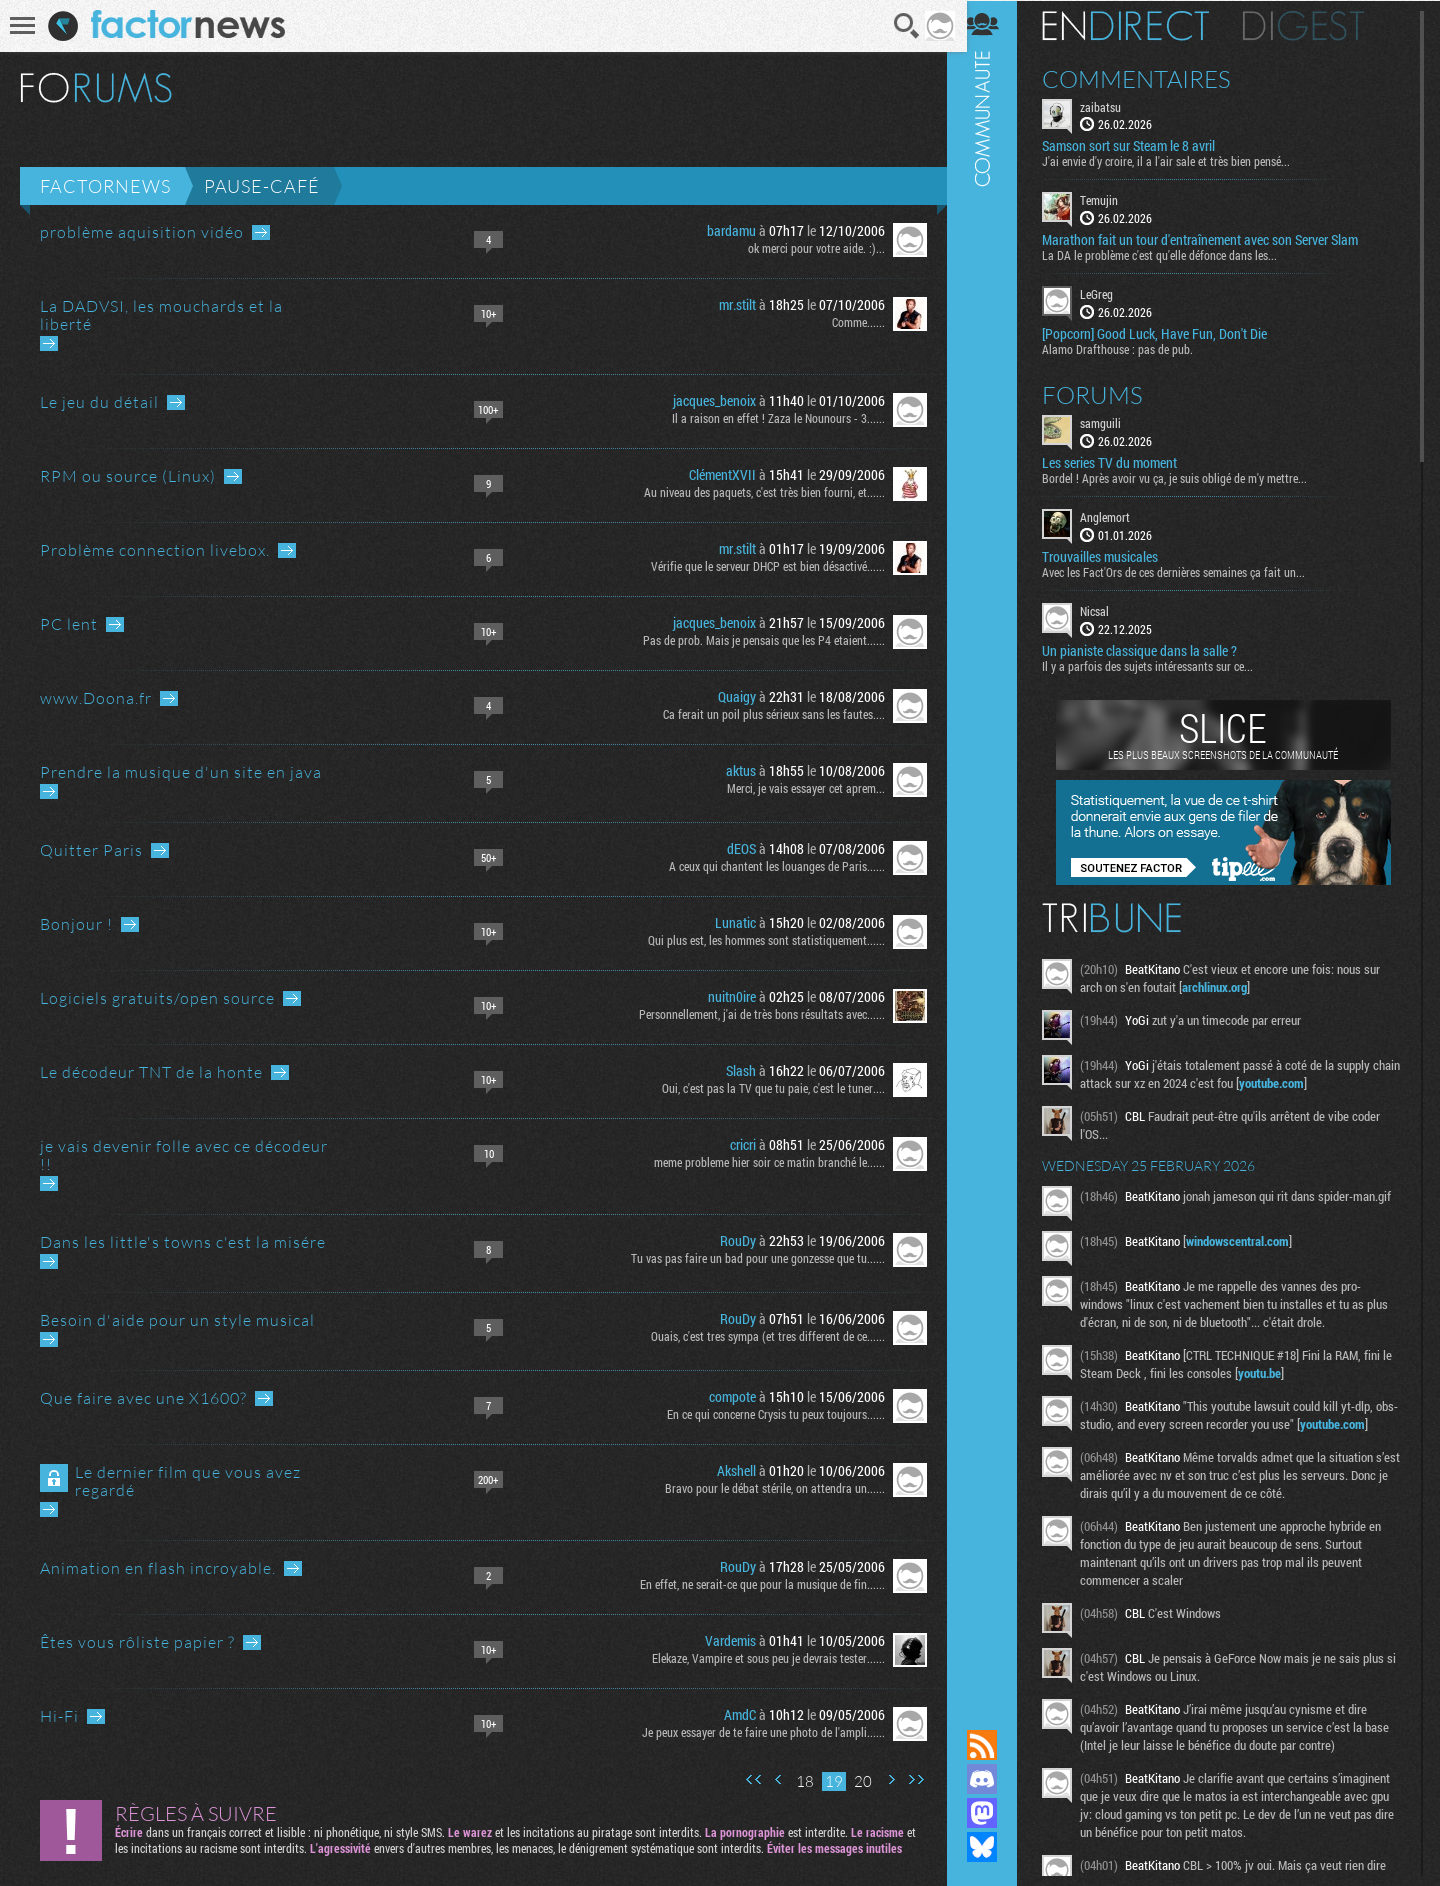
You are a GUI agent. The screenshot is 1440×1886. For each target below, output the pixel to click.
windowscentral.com (1250, 1246)
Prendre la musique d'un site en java (181, 772)
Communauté (995, 845)
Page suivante (884, 1779)
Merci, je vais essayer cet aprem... (799, 788)
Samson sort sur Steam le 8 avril (1141, 146)
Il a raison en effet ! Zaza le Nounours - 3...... (771, 418)
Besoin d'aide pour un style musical (177, 1320)
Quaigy (730, 696)
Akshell (729, 1470)
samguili (1113, 422)
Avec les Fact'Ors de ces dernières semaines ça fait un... (1186, 571)
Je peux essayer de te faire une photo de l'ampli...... (756, 1732)
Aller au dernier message (261, 232)
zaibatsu (1113, 106)
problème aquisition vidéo (142, 232)
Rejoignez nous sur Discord (995, 1779)
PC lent (69, 624)
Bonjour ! (76, 924)
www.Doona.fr (96, 698)
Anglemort (1118, 516)
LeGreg (1109, 294)
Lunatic (728, 922)
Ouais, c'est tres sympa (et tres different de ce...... (761, 1336)
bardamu (724, 230)
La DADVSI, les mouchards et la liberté (161, 315)
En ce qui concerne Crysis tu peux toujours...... (769, 1414)
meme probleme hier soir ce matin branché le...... (762, 1162)
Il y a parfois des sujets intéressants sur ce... (1160, 665)
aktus (734, 770)
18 (798, 1781)
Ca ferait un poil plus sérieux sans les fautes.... (767, 714)
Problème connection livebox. (155, 550)
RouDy (731, 1240)
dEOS (734, 848)
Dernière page (909, 1779)
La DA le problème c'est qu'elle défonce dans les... (1172, 255)
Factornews (105, 186)
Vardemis (723, 1640)
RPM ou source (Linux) (128, 476)
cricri (736, 1144)
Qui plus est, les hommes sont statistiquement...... (759, 940)
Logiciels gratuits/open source (157, 998)
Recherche (901, 26)
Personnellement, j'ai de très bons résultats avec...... (755, 1014)
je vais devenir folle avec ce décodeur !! (184, 1155)
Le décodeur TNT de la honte (151, 1072)
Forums (1105, 394)
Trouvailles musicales (1113, 556)
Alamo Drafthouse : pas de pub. (1130, 348)
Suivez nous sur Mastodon (995, 1813)
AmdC (733, 1714)
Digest (1316, 25)
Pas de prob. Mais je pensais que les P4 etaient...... (757, 640)
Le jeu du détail (99, 402)
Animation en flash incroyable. (158, 1568)
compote (725, 1396)
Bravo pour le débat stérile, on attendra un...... (768, 1488)
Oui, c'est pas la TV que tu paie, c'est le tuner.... (766, 1088)
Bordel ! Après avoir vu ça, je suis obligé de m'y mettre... (1187, 477)
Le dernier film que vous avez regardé (188, 1481)
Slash (734, 1070)
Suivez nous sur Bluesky (995, 1847)
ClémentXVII (715, 474)
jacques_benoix (707, 400)
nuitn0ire (725, 996)
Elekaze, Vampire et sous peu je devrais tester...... (761, 1658)
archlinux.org (1227, 986)
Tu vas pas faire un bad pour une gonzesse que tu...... (751, 1258)
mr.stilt (730, 304)
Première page (747, 1779)
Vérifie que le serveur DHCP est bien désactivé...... (761, 566)
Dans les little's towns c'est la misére (183, 1242)
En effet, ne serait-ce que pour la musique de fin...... (755, 1584)
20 (856, 1781)
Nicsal (1107, 610)
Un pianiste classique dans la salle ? (1152, 650)
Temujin (1112, 200)
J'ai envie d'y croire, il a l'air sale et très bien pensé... (1179, 161)
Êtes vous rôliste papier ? (137, 1642)
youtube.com (1314, 1082)
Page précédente (772, 1779)
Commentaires (1149, 78)
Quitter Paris (91, 850)
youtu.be (1284, 1378)
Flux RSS (995, 1745)
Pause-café (262, 186)
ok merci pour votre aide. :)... (809, 248)
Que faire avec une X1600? (143, 1398)
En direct (1138, 25)
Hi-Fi (59, 1716)
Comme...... (851, 322)
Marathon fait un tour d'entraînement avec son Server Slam (1213, 240)
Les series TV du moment (1122, 462)
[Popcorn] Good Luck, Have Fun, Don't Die (1167, 333)
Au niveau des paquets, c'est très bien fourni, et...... (757, 492)
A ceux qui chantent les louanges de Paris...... (770, 866)
